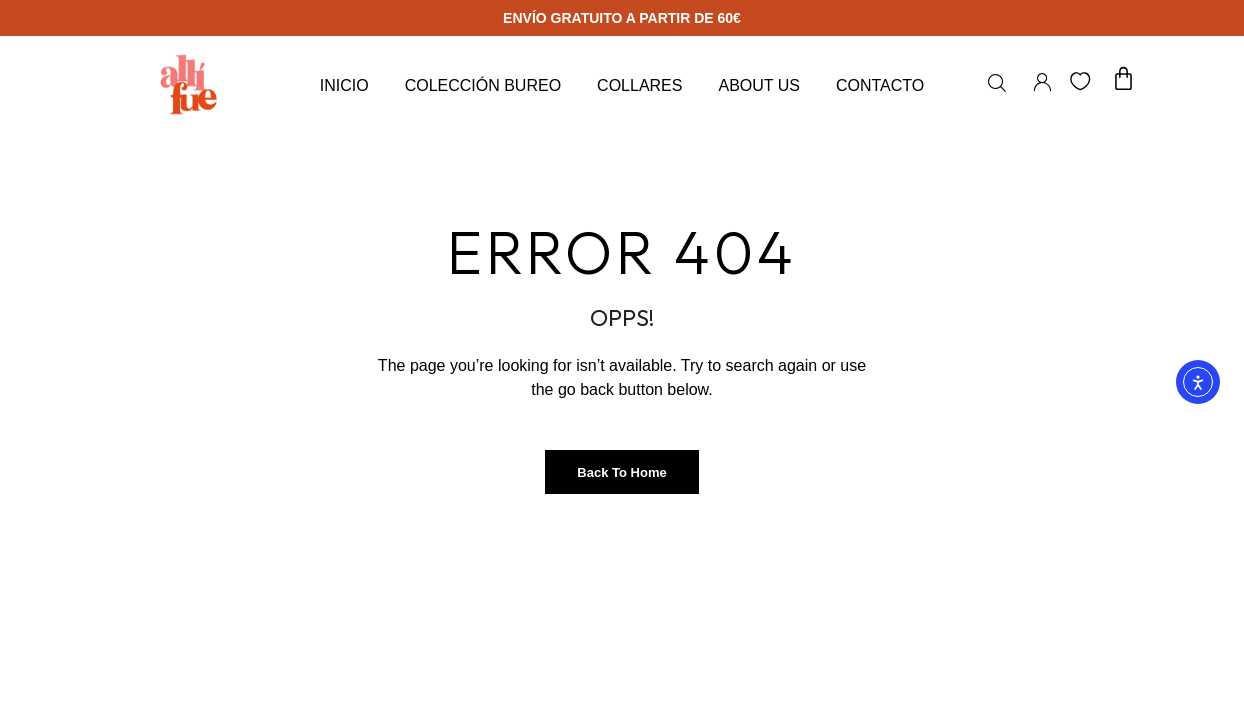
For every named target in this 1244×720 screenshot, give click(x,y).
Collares (639, 85)
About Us (759, 85)
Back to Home (621, 472)
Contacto (880, 85)
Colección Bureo (483, 85)
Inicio (344, 85)
